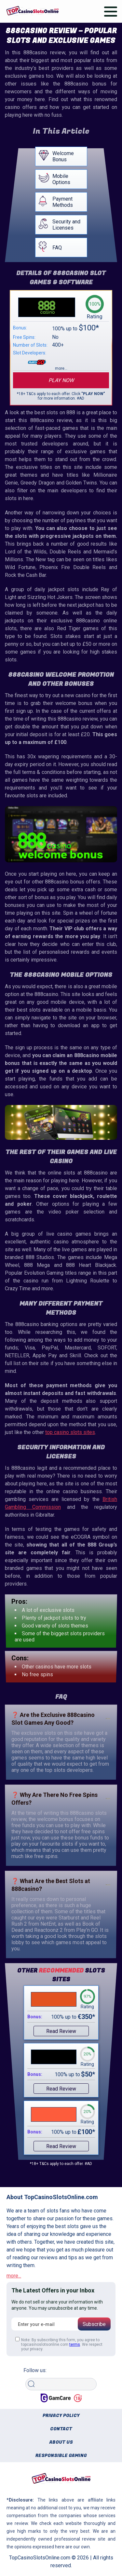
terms (74, 2344)
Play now (61, 380)
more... (14, 2276)
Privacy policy (61, 2415)
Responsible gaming (61, 2455)
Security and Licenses (66, 225)
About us (61, 2442)
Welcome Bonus (63, 156)
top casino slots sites (70, 1432)
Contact (61, 2428)
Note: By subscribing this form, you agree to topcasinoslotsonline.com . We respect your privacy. (58, 2344)
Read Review (61, 2031)
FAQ (57, 248)
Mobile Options (61, 179)
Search (33, 2376)
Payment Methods (62, 202)
